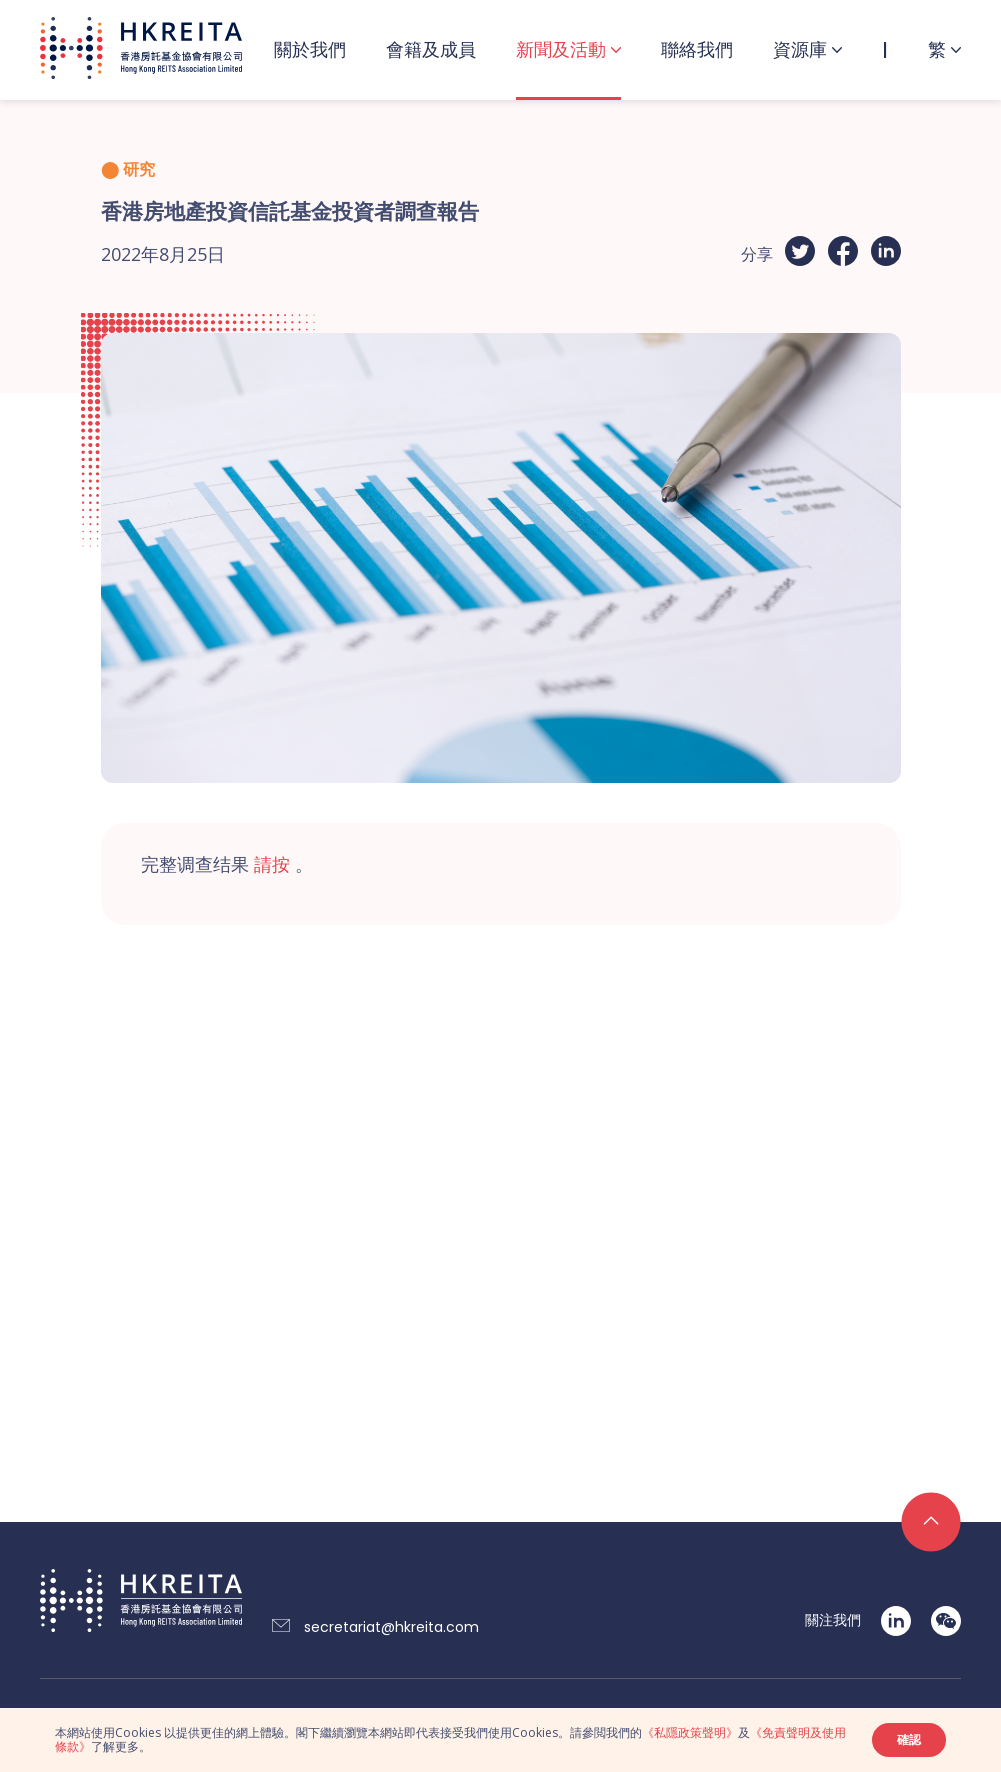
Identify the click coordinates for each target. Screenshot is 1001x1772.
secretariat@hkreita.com (391, 1627)
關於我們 (310, 49)
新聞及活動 (561, 49)
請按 (272, 864)
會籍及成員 (431, 49)
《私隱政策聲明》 (690, 1732)
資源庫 (800, 49)
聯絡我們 (697, 49)
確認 (909, 1739)
